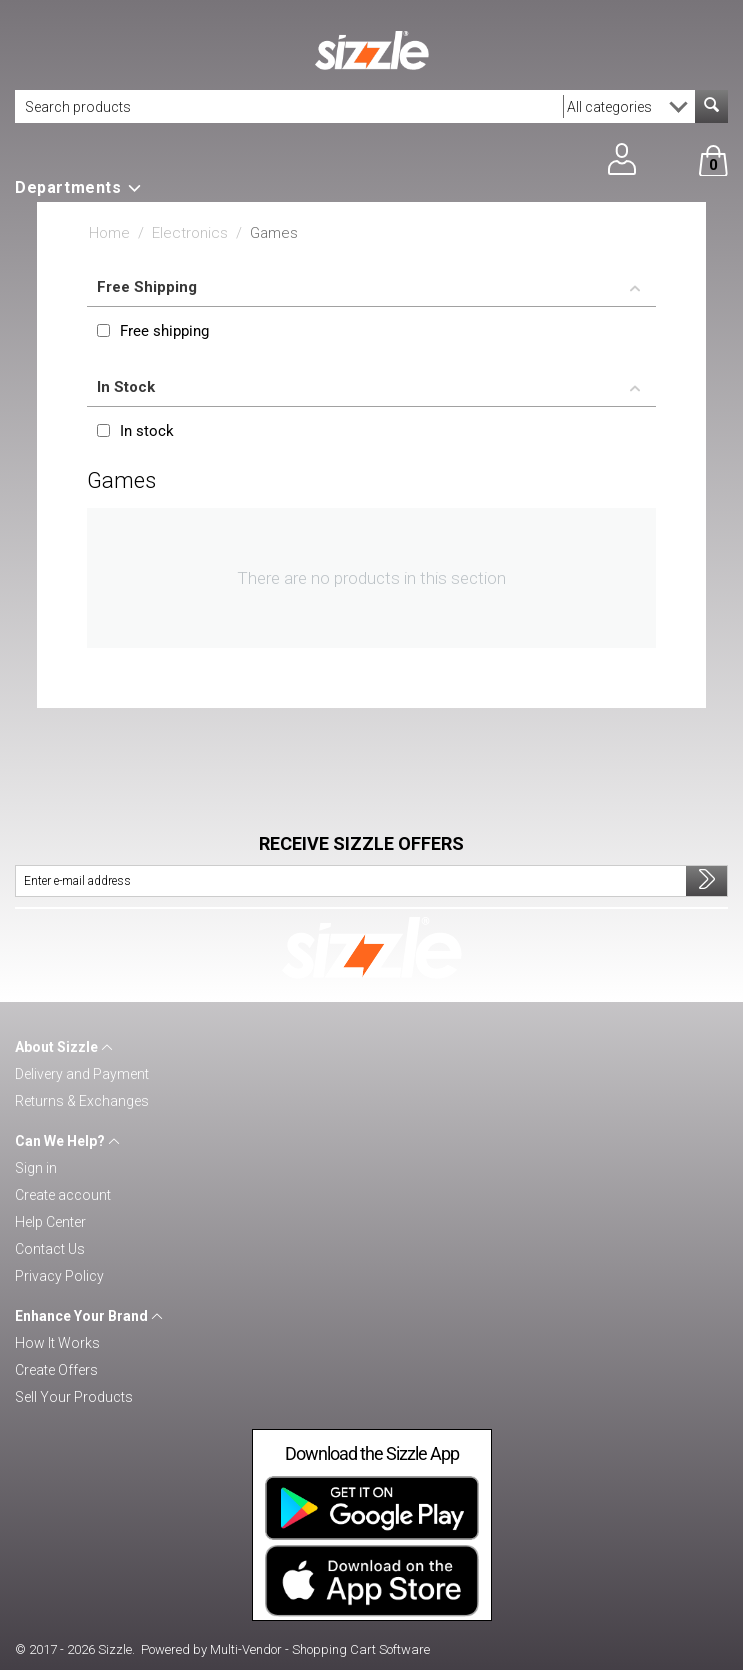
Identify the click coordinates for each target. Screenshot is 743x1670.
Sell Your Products (74, 1397)
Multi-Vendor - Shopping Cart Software (320, 1649)
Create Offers (56, 1370)
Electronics (190, 233)
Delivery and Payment (82, 1074)
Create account (63, 1195)
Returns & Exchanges (82, 1101)
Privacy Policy (59, 1276)
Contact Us (50, 1249)
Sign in (36, 1168)
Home (109, 233)
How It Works (57, 1343)
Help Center (50, 1222)
